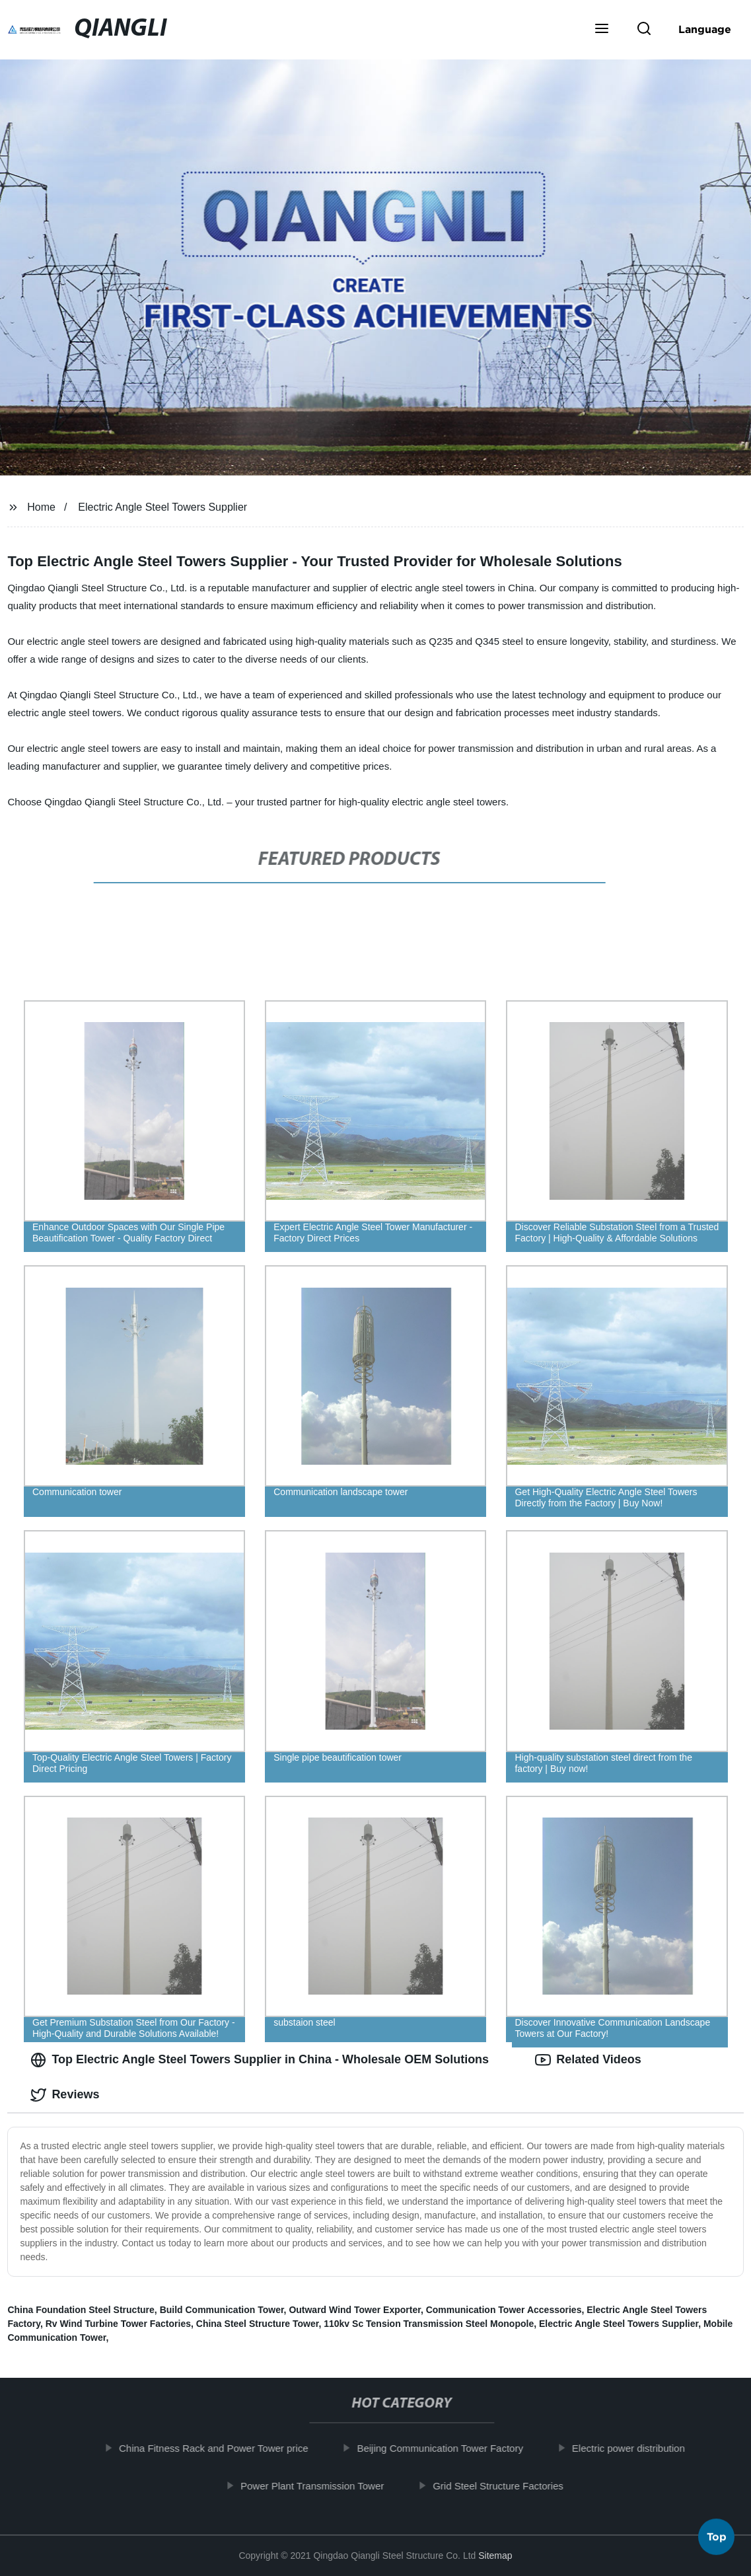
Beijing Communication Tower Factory (448, 2448)
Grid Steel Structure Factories (506, 2485)
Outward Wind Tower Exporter (355, 2309)
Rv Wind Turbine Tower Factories (118, 2323)
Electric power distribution (637, 2448)
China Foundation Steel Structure (80, 2309)
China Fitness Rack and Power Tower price (222, 2448)
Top (717, 2540)
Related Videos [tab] (588, 2060)
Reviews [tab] (64, 2095)
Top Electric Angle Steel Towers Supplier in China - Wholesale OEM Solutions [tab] (259, 2060)
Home (41, 507)
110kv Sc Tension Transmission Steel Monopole (429, 2323)
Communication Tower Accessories (504, 2309)
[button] (602, 29)
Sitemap (495, 2555)
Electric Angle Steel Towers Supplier (162, 507)
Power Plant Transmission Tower (320, 2485)
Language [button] (704, 29)
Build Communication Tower (222, 2309)
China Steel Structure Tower (257, 2323)
